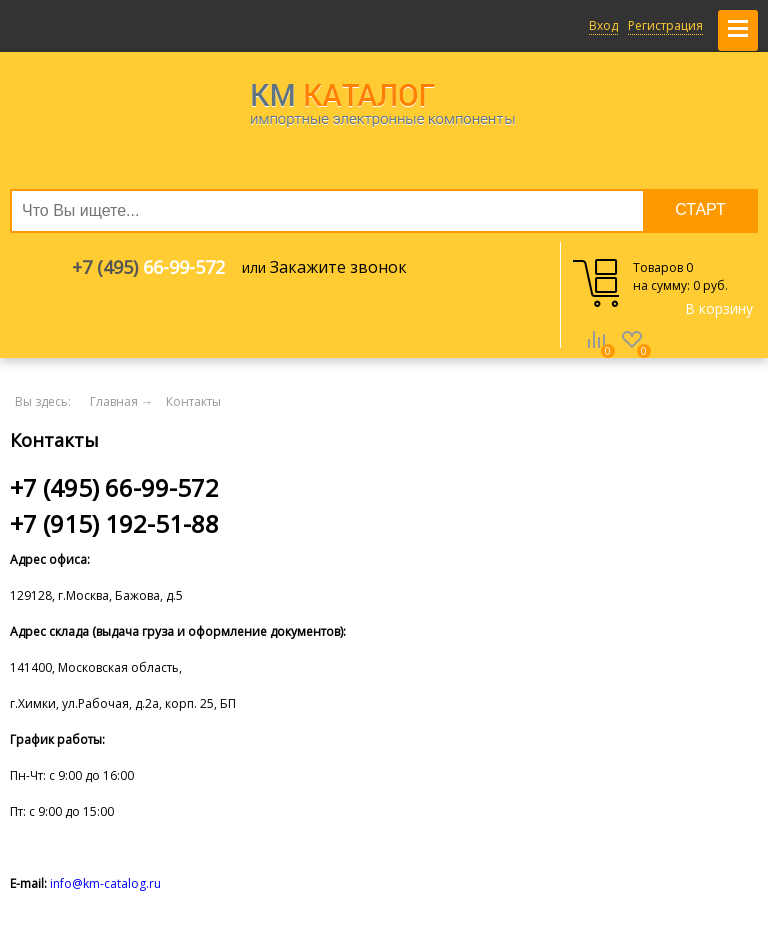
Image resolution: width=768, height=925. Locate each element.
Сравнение (596, 354)
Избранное (632, 354)
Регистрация (665, 25)
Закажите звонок (338, 267)
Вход (603, 25)
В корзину (719, 308)
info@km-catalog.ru (105, 883)
